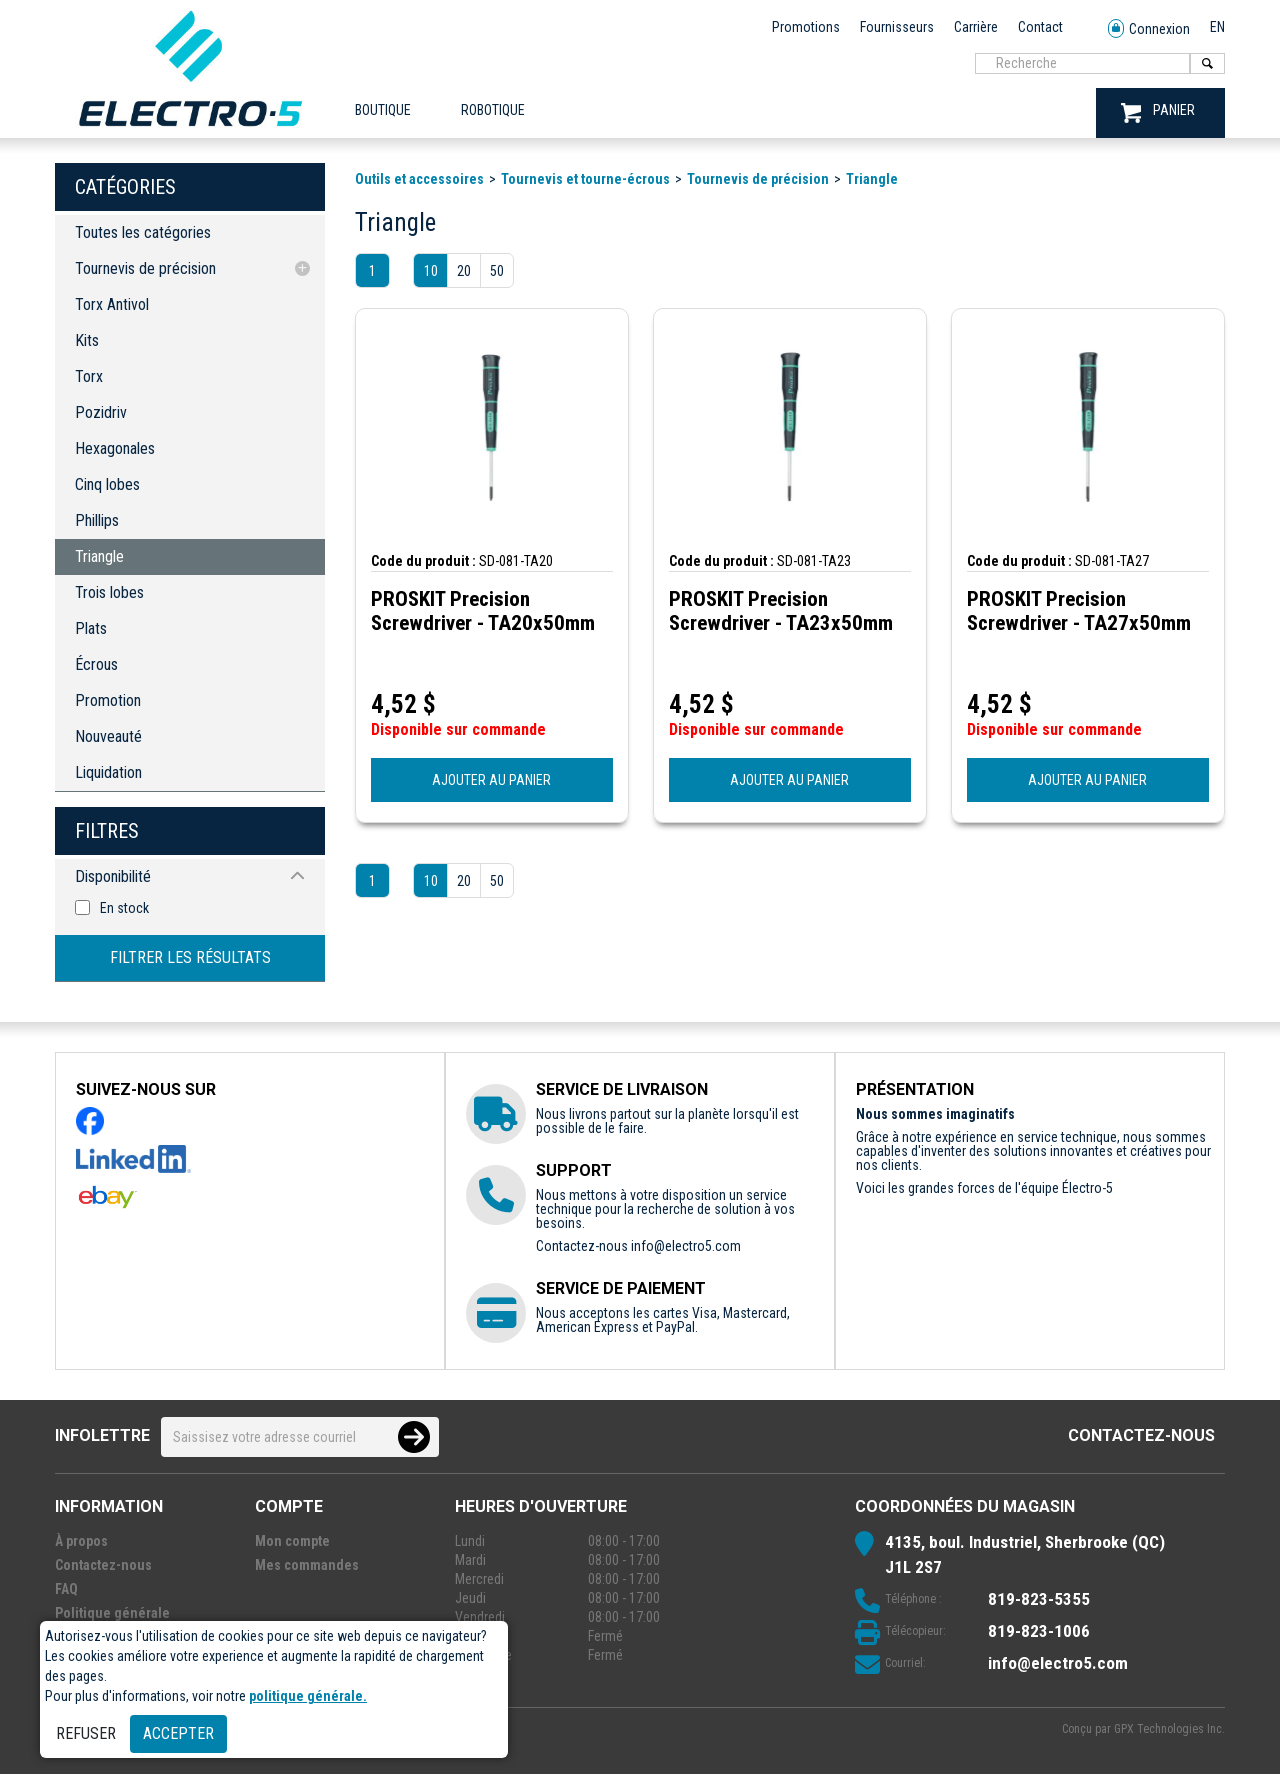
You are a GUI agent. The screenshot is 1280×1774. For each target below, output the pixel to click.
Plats (91, 628)
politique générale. (308, 1696)
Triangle (99, 556)
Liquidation (108, 772)
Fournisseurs (897, 27)
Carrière (976, 27)
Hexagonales (115, 448)
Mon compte (292, 1541)
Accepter (178, 1733)
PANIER (1158, 112)
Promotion (108, 700)
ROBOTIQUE (493, 110)
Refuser (86, 1733)
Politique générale (112, 1613)
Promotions (806, 27)
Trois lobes (109, 592)
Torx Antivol (112, 304)
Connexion (1149, 29)
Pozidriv (101, 412)
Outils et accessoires (419, 179)
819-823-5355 (1039, 1599)
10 (431, 271)
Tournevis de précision (145, 268)
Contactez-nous (1141, 1435)
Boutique (383, 110)
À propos (81, 1541)
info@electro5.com (686, 1246)
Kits (87, 340)
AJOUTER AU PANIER (491, 780)
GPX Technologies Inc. (1169, 1729)
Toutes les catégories (143, 232)
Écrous (96, 664)
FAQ (66, 1589)
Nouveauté (108, 736)
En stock (124, 908)
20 (464, 271)
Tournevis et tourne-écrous (585, 179)
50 (497, 271)
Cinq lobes (107, 484)
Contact (1040, 27)
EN (1217, 27)
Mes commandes (307, 1565)
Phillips (97, 520)
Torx (89, 376)
